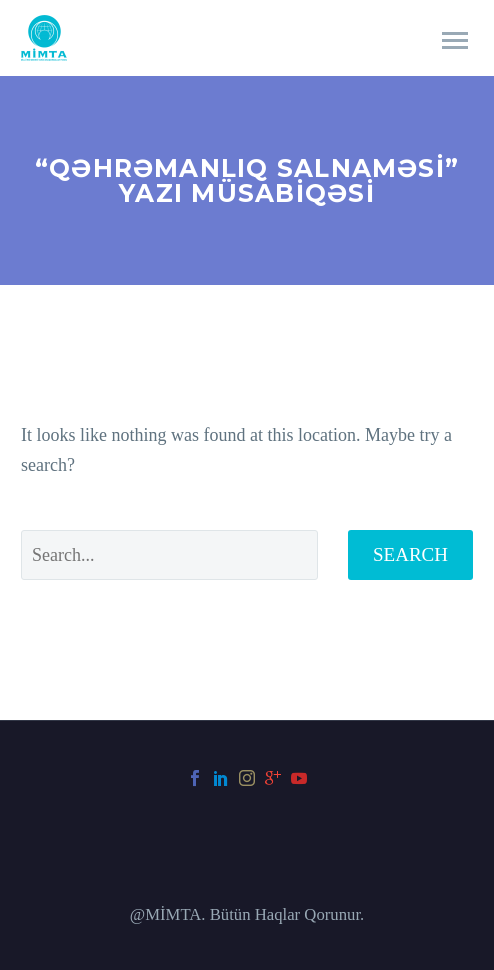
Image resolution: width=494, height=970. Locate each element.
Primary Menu (455, 40)
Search (410, 554)
